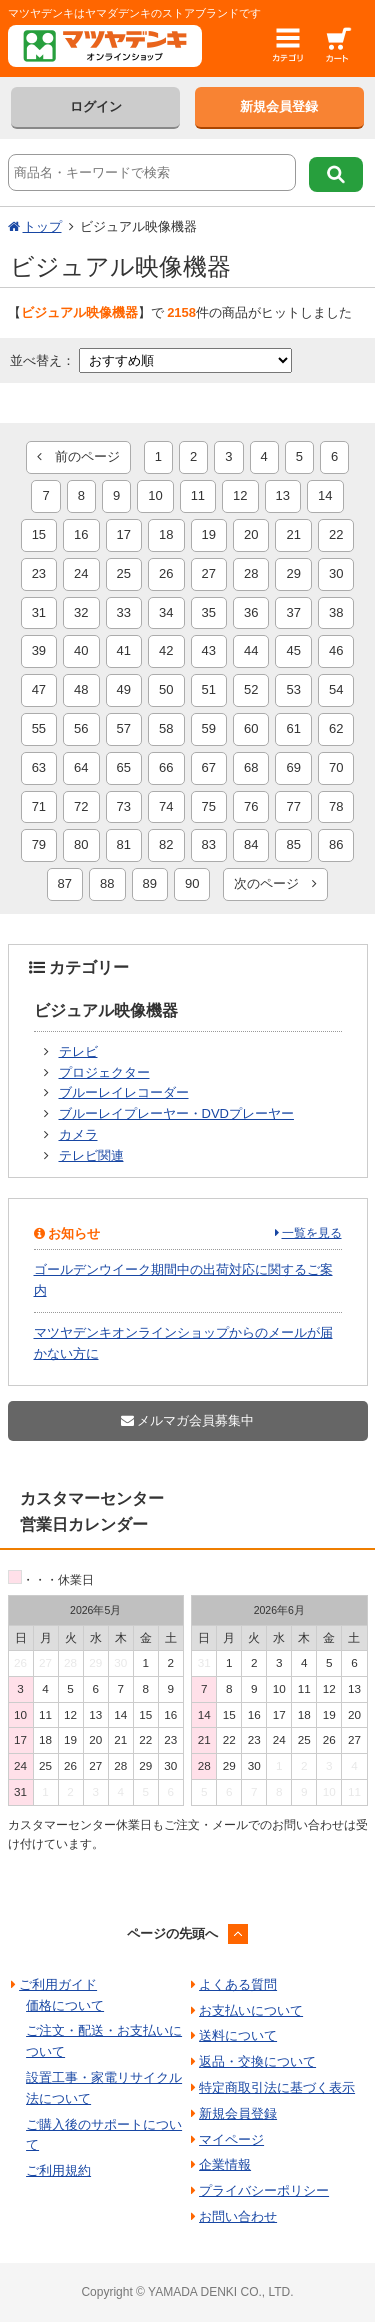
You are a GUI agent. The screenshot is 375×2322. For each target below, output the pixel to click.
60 (251, 728)
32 (81, 612)
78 (336, 806)
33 (124, 612)
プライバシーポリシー (264, 2190)
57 (124, 728)
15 (39, 534)
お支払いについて (251, 2010)
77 (293, 806)
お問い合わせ (238, 2216)
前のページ (78, 456)
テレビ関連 (91, 1155)
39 (39, 650)
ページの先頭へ (172, 1933)
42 (166, 650)
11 (198, 495)
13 (283, 495)
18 (166, 534)
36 (251, 612)
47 (39, 689)
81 (124, 844)
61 (293, 728)
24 (81, 573)
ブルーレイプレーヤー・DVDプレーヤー (176, 1113)
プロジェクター (104, 1072)
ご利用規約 (58, 2170)
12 (240, 495)
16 (81, 534)
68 (251, 767)
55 (39, 728)
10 (155, 495)
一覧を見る (312, 1233)
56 (81, 728)
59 (209, 728)
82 (166, 844)
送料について (238, 2035)
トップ (42, 226)
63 (39, 767)
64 (81, 767)
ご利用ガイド (58, 1984)
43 (209, 650)
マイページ (231, 2139)
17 (124, 534)
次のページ (275, 883)
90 (192, 883)
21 (293, 534)
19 (209, 534)
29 (293, 573)
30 (336, 573)
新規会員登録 (279, 106)
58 (166, 728)
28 (251, 573)
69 (293, 767)
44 (251, 650)
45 (293, 650)
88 (107, 883)
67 (209, 767)
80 (81, 844)
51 (209, 689)
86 (336, 844)
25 (124, 573)
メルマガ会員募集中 (188, 1420)
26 (166, 573)
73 (124, 806)
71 (39, 806)
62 (336, 728)
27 (209, 573)
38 (336, 612)
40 (81, 650)
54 (336, 689)
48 (81, 689)
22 (336, 534)
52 (251, 689)
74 (166, 806)
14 (325, 495)
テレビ (78, 1051)
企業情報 (225, 2164)
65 (124, 767)
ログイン (96, 106)
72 (81, 806)
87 (65, 883)
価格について (65, 2005)
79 (39, 844)
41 (124, 650)
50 (166, 689)
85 (293, 844)
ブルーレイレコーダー (124, 1092)
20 (251, 534)
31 (39, 612)
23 (39, 573)
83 (209, 844)
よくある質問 (238, 1984)
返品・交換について (257, 2061)
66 (166, 767)
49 (124, 689)
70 (336, 767)
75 (209, 806)
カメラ (78, 1134)
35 (209, 612)
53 (293, 689)
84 (251, 844)
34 (166, 612)
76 (251, 806)
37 (293, 612)
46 (336, 650)
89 (150, 883)
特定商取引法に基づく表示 (277, 2087)
